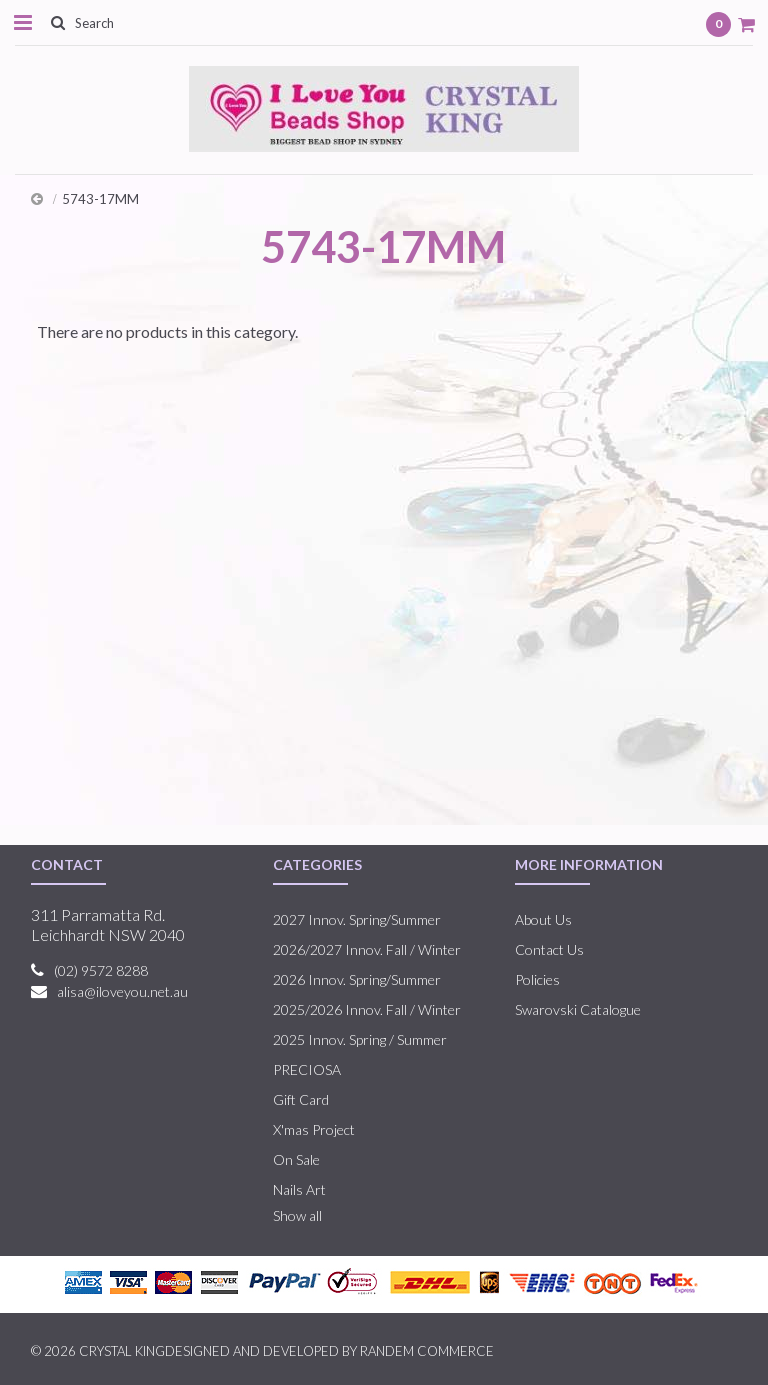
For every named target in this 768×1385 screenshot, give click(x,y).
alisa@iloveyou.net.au (122, 991)
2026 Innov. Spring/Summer (357, 979)
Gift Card (301, 1099)
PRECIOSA (307, 1069)
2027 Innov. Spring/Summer (357, 919)
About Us (543, 919)
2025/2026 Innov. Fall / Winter (367, 1009)
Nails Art (299, 1189)
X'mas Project (314, 1129)
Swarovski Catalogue (578, 1009)
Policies (537, 979)
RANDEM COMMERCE (427, 1351)
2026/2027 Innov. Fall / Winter (367, 949)
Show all (297, 1215)
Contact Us (549, 949)
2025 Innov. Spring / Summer (360, 1039)
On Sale (296, 1159)
